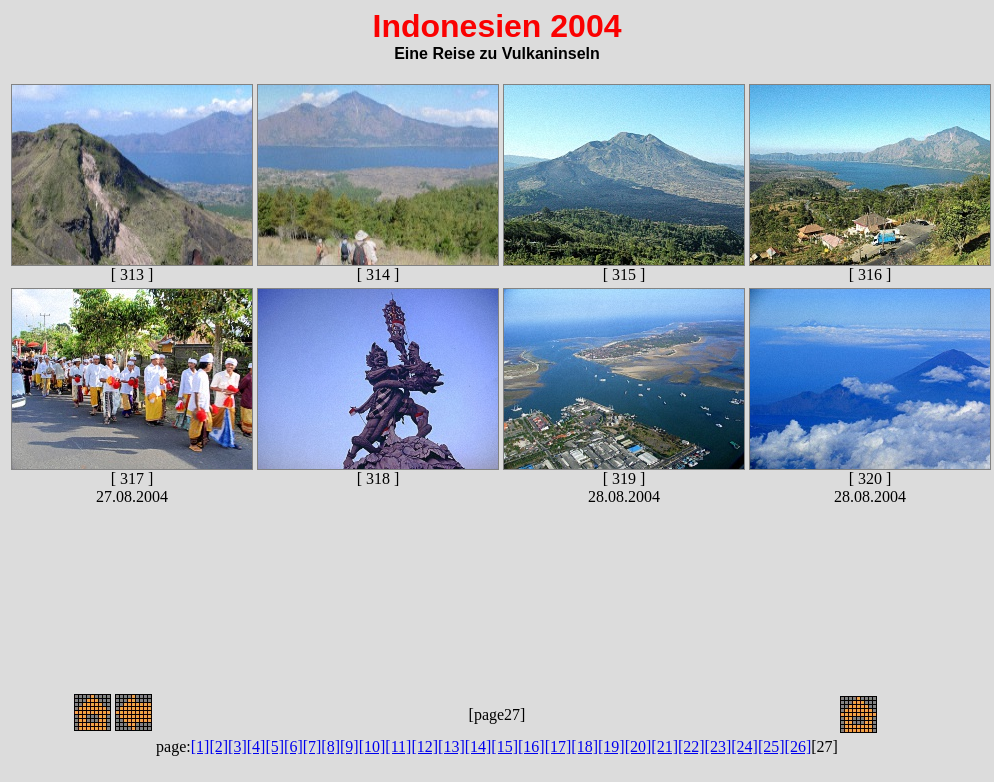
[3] (237, 746)
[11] (398, 746)
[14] (478, 746)
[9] (349, 746)
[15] (504, 746)
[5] (274, 746)
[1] (200, 746)
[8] (330, 746)
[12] (424, 746)
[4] (256, 746)
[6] (293, 746)
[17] (558, 746)
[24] (744, 746)
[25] (771, 746)
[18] (584, 746)
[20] (638, 746)
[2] (218, 746)
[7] (312, 746)
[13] (451, 746)
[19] (611, 746)
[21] (664, 746)
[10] (372, 746)
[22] (691, 746)
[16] (531, 746)
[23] (718, 746)
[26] (798, 746)
